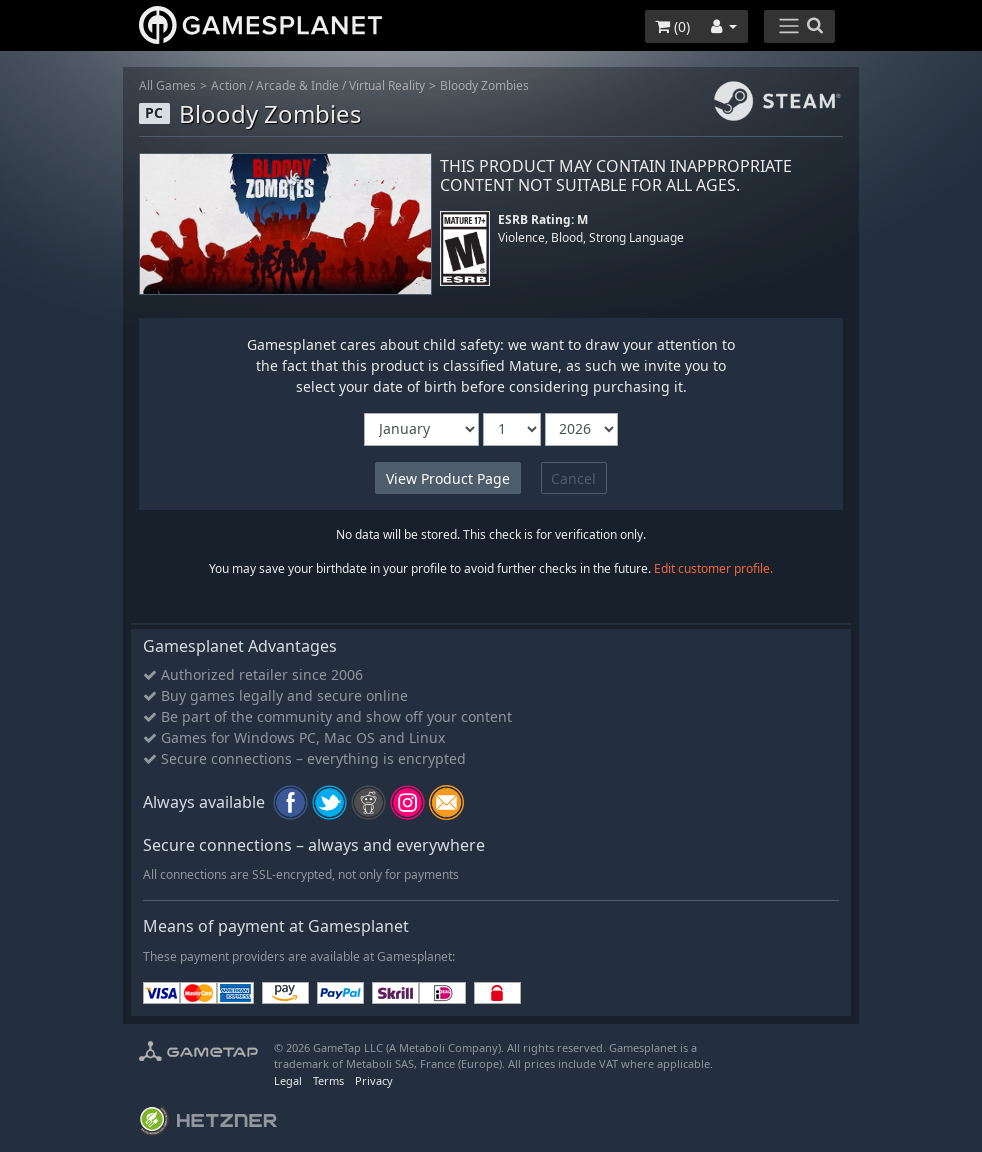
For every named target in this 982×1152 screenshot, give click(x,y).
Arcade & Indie (297, 85)
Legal (288, 1080)
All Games (167, 85)
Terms (328, 1080)
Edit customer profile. (713, 568)
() (672, 26)
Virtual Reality (387, 85)
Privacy (374, 1080)
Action (228, 85)
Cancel (573, 478)
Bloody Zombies (484, 85)
